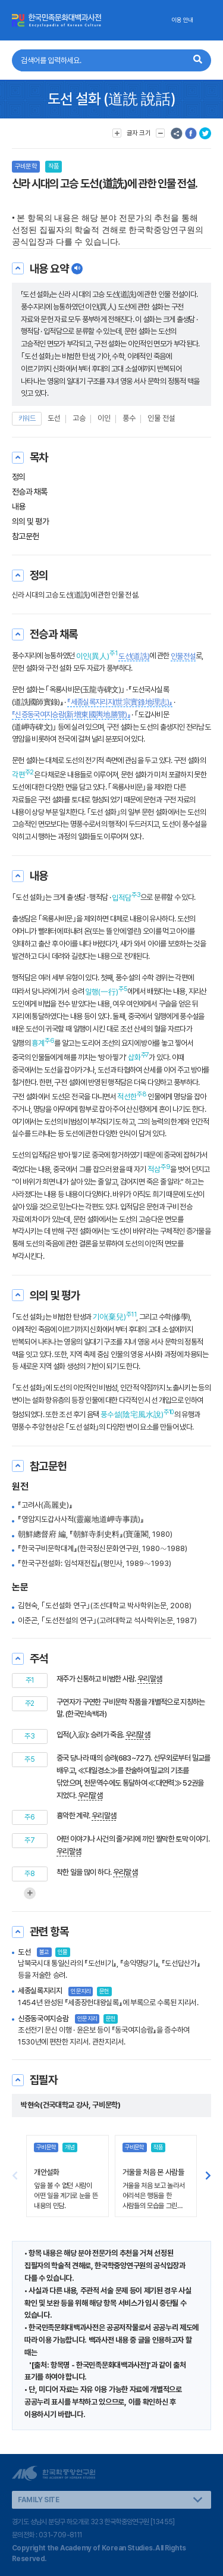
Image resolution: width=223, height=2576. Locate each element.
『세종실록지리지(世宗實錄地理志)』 (119, 702)
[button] (208, 2176)
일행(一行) (101, 991)
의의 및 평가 (30, 521)
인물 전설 (161, 418)
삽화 (134, 1057)
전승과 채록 (30, 491)
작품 (53, 166)
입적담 (121, 897)
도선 (54, 418)
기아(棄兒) (109, 1316)
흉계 (38, 1043)
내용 (19, 506)
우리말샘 (149, 1678)
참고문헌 (25, 536)
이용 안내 (182, 20)
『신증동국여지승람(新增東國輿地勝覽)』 (71, 714)
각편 (18, 774)
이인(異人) (92, 656)
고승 (79, 418)
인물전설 (183, 656)
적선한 (127, 1096)
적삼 (154, 1169)
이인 (104, 418)
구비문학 (26, 166)
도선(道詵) (133, 656)
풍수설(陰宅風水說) (132, 1414)
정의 (19, 477)
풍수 (129, 418)
